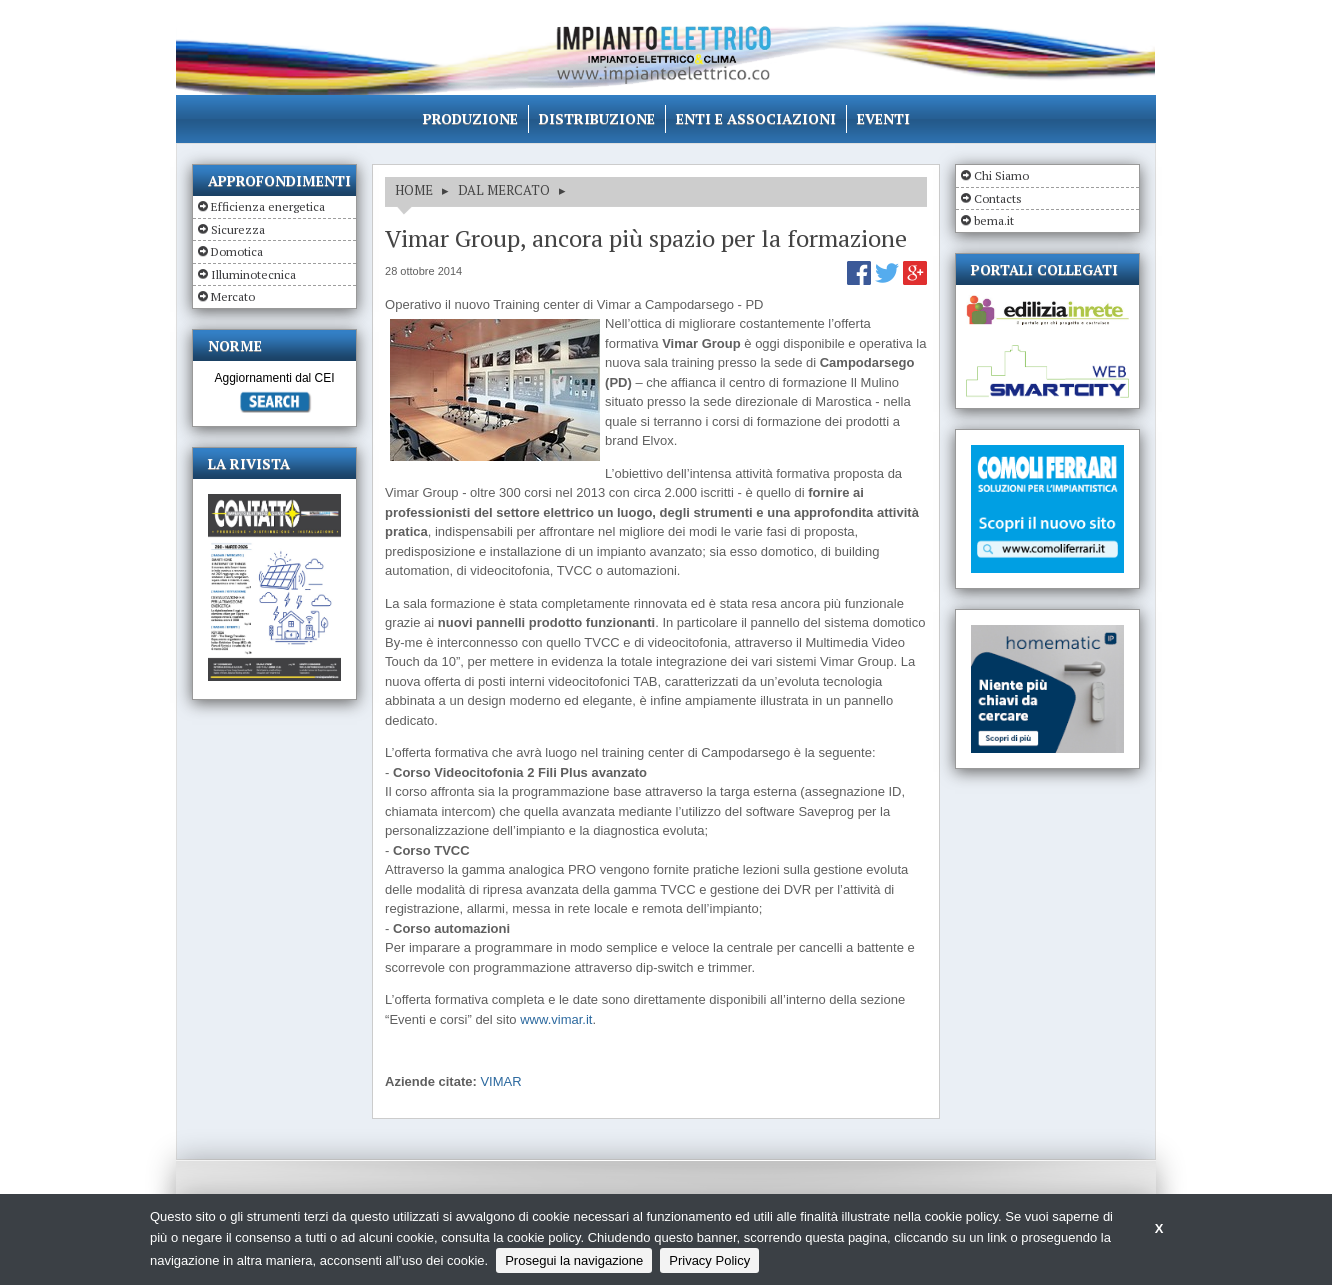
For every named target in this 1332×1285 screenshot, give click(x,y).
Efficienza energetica (268, 206)
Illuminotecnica (253, 274)
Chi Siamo (1001, 175)
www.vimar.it (556, 1019)
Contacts (998, 198)
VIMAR (500, 1081)
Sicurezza (238, 229)
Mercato (233, 296)
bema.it (994, 220)
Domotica (237, 251)
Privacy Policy (709, 1260)
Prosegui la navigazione (574, 1260)
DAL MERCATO (504, 190)
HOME (414, 190)
